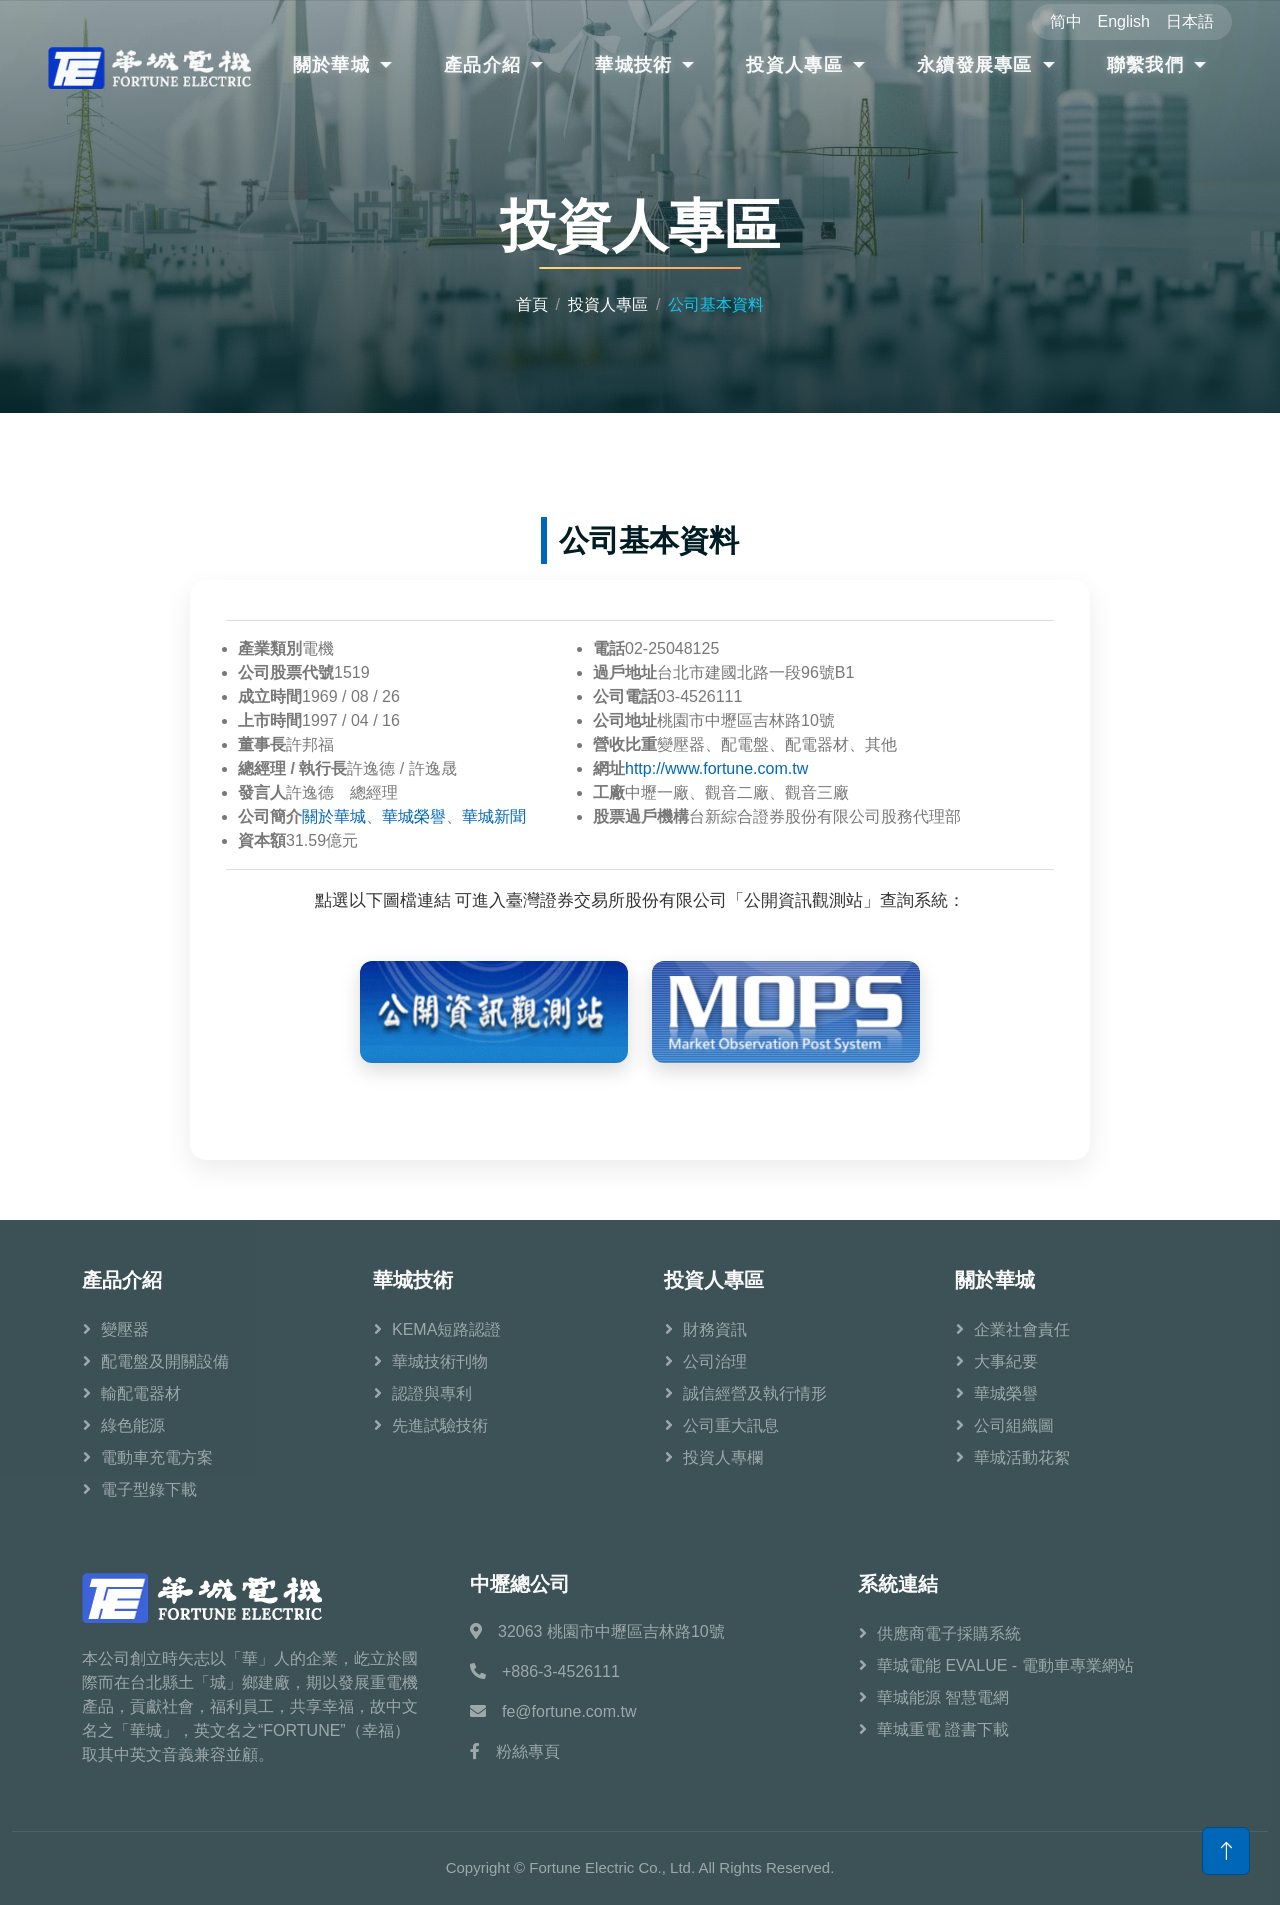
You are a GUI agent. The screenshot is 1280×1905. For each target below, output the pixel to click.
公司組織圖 (1014, 1425)
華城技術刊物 (440, 1361)
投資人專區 (794, 65)
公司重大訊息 (731, 1425)
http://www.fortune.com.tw (716, 768)
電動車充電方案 (157, 1457)
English (1124, 21)
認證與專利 (432, 1393)
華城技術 (633, 65)
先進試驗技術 (440, 1425)
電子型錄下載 (149, 1489)
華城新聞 (494, 816)
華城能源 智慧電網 (943, 1697)
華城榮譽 (414, 816)
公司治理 (715, 1361)
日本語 (1190, 21)
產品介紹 (482, 65)
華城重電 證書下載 (943, 1729)
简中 (1066, 21)
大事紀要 (1006, 1361)
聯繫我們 (1145, 65)
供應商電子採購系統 (949, 1633)
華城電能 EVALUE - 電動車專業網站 (1005, 1665)
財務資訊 (715, 1329)
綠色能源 (133, 1425)
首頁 (532, 304)
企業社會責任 (1022, 1329)
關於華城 (331, 65)
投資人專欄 (723, 1457)
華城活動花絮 (1022, 1457)
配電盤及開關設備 (165, 1361)
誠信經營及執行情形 (755, 1393)
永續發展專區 (975, 65)
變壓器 (125, 1329)
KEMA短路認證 (446, 1329)
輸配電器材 (141, 1393)
